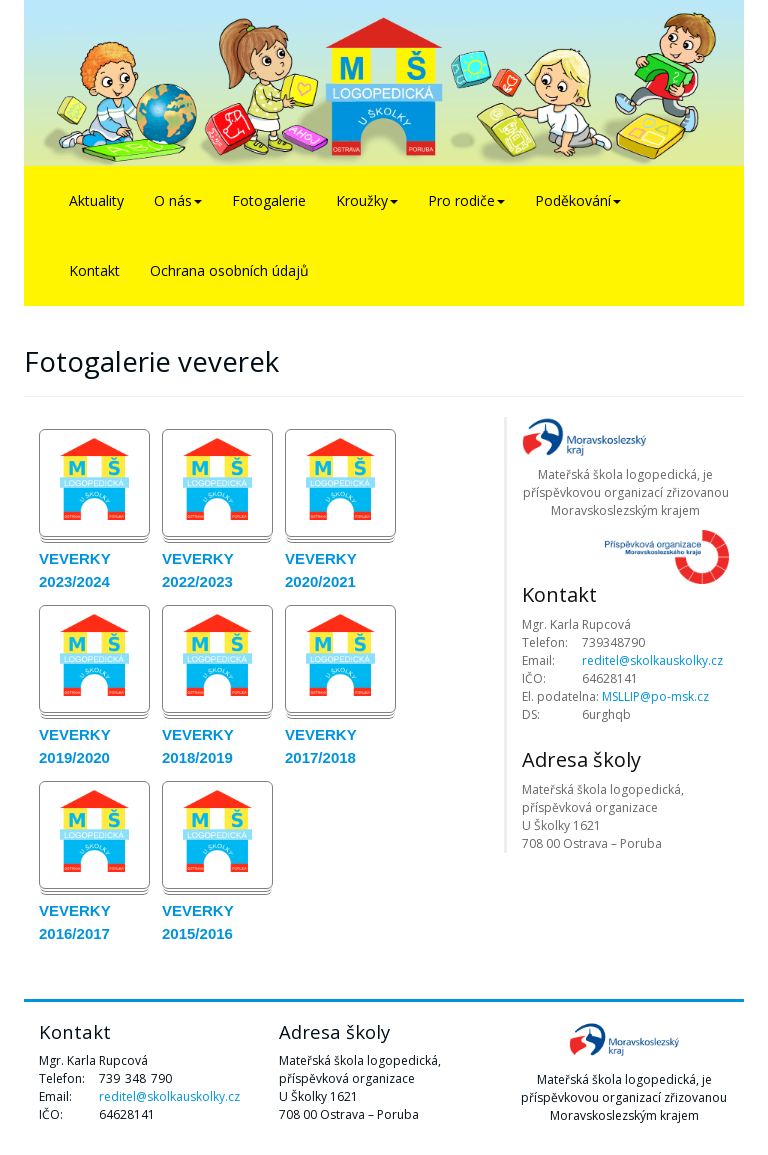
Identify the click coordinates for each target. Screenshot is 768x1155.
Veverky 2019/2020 (74, 746)
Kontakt (94, 270)
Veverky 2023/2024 (74, 570)
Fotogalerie (269, 200)
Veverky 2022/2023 (197, 570)
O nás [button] (178, 200)
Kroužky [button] (367, 200)
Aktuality (96, 200)
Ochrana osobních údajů (229, 270)
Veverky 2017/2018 (320, 746)
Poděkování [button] (578, 200)
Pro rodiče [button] (466, 200)
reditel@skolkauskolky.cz (652, 660)
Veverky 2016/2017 (74, 922)
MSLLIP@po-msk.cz (655, 696)
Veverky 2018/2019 (197, 746)
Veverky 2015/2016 (197, 922)
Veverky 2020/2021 (320, 570)
